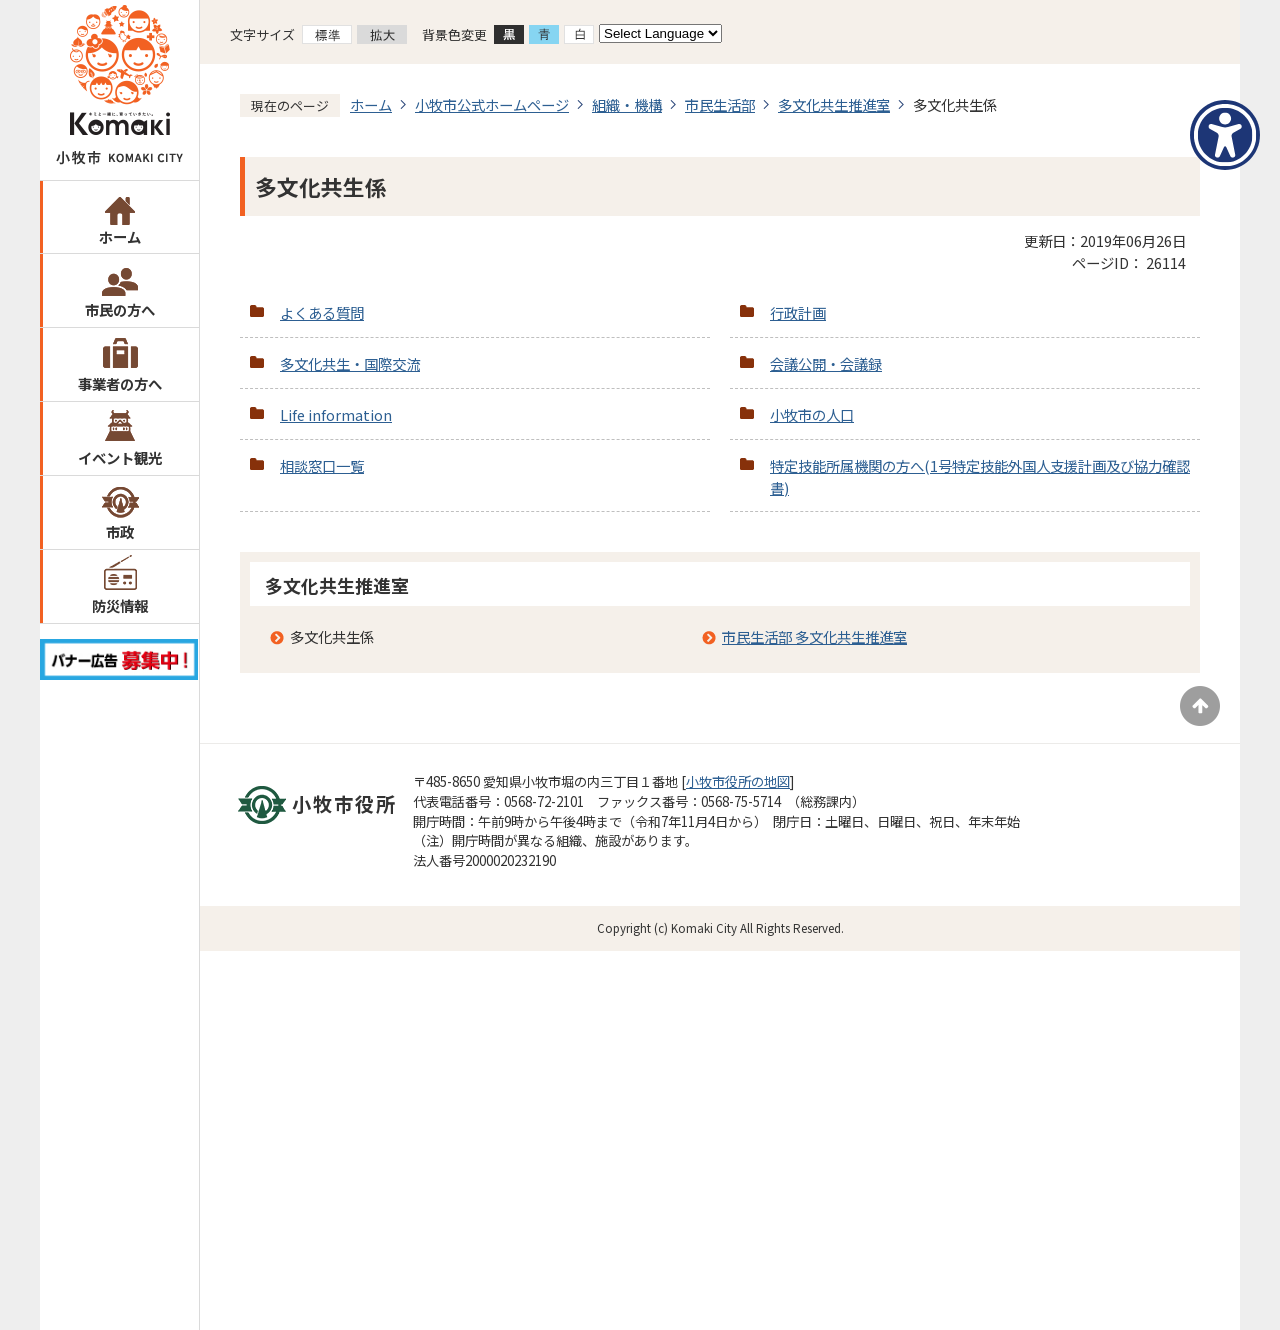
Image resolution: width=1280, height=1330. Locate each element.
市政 (120, 531)
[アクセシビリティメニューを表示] (1225, 135)
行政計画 (798, 312)
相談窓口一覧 (322, 465)
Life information (336, 414)
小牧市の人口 (812, 414)
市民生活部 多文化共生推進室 (814, 636)
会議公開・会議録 (826, 363)
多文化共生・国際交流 (350, 363)
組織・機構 (627, 104)
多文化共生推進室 (834, 104)
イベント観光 (120, 457)
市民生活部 (720, 104)
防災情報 (120, 605)
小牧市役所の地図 (738, 781)
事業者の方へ (120, 383)
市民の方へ (120, 309)
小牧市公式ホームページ (492, 104)
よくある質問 (322, 312)
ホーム (120, 236)
